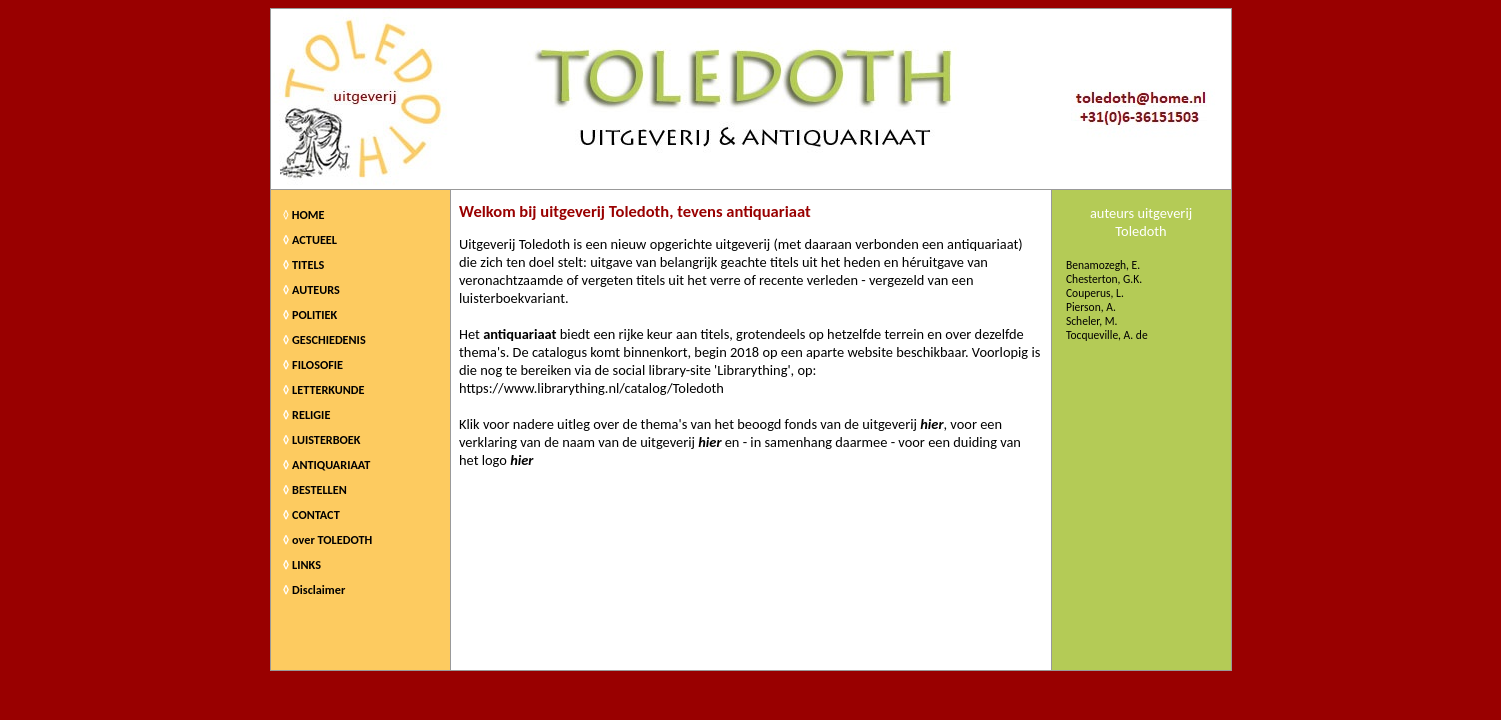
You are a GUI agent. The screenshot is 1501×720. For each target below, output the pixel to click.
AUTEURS (316, 289)
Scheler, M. (1092, 321)
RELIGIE (311, 414)
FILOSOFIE (317, 364)
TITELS (308, 264)
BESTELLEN (319, 489)
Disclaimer (318, 589)
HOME (308, 214)
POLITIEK (314, 314)
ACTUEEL (314, 239)
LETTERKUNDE (328, 389)
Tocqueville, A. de (1107, 335)
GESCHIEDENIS (329, 339)
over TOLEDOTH (332, 539)
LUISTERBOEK (326, 439)
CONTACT (316, 514)
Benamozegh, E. (1103, 265)
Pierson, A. (1091, 307)
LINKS (306, 564)
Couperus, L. (1095, 293)
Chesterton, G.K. (1104, 279)
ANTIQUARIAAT (331, 464)
